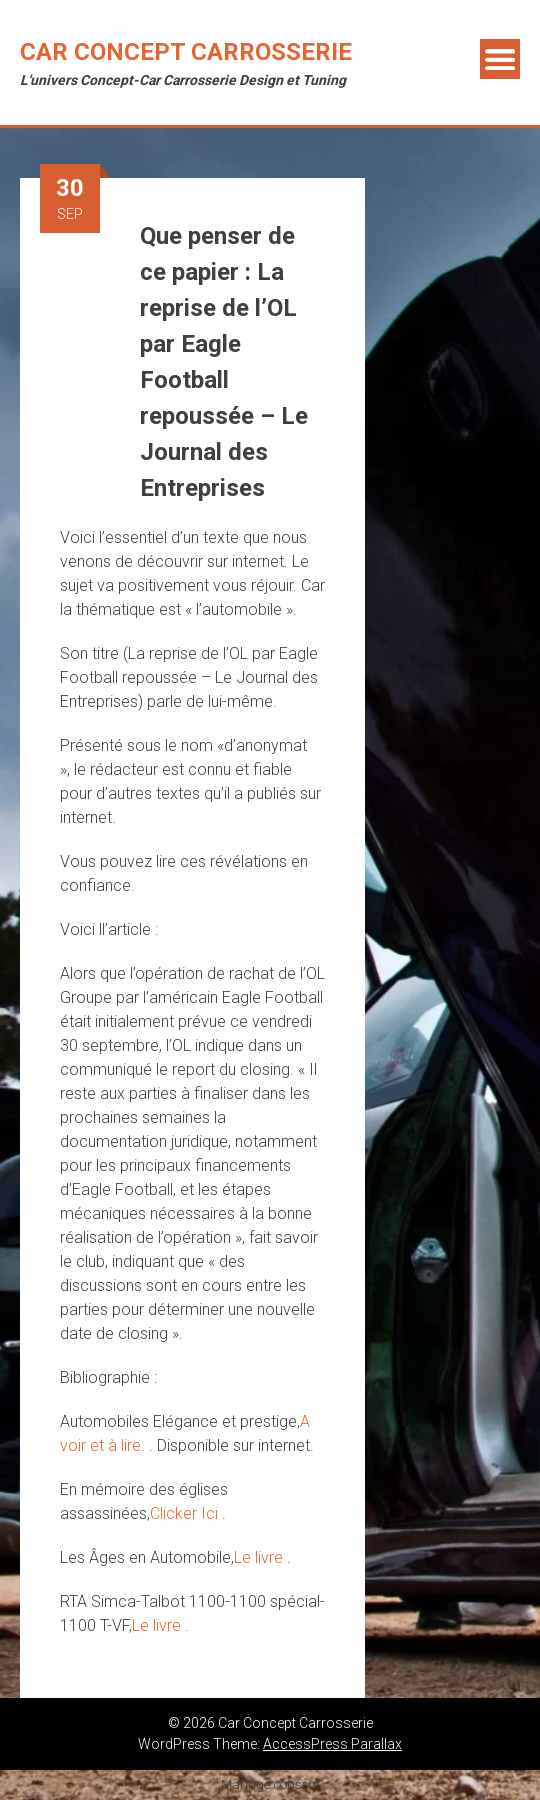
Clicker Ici (186, 1513)
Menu (500, 59)
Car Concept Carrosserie (186, 52)
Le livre (260, 1557)
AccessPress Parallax (332, 1744)
